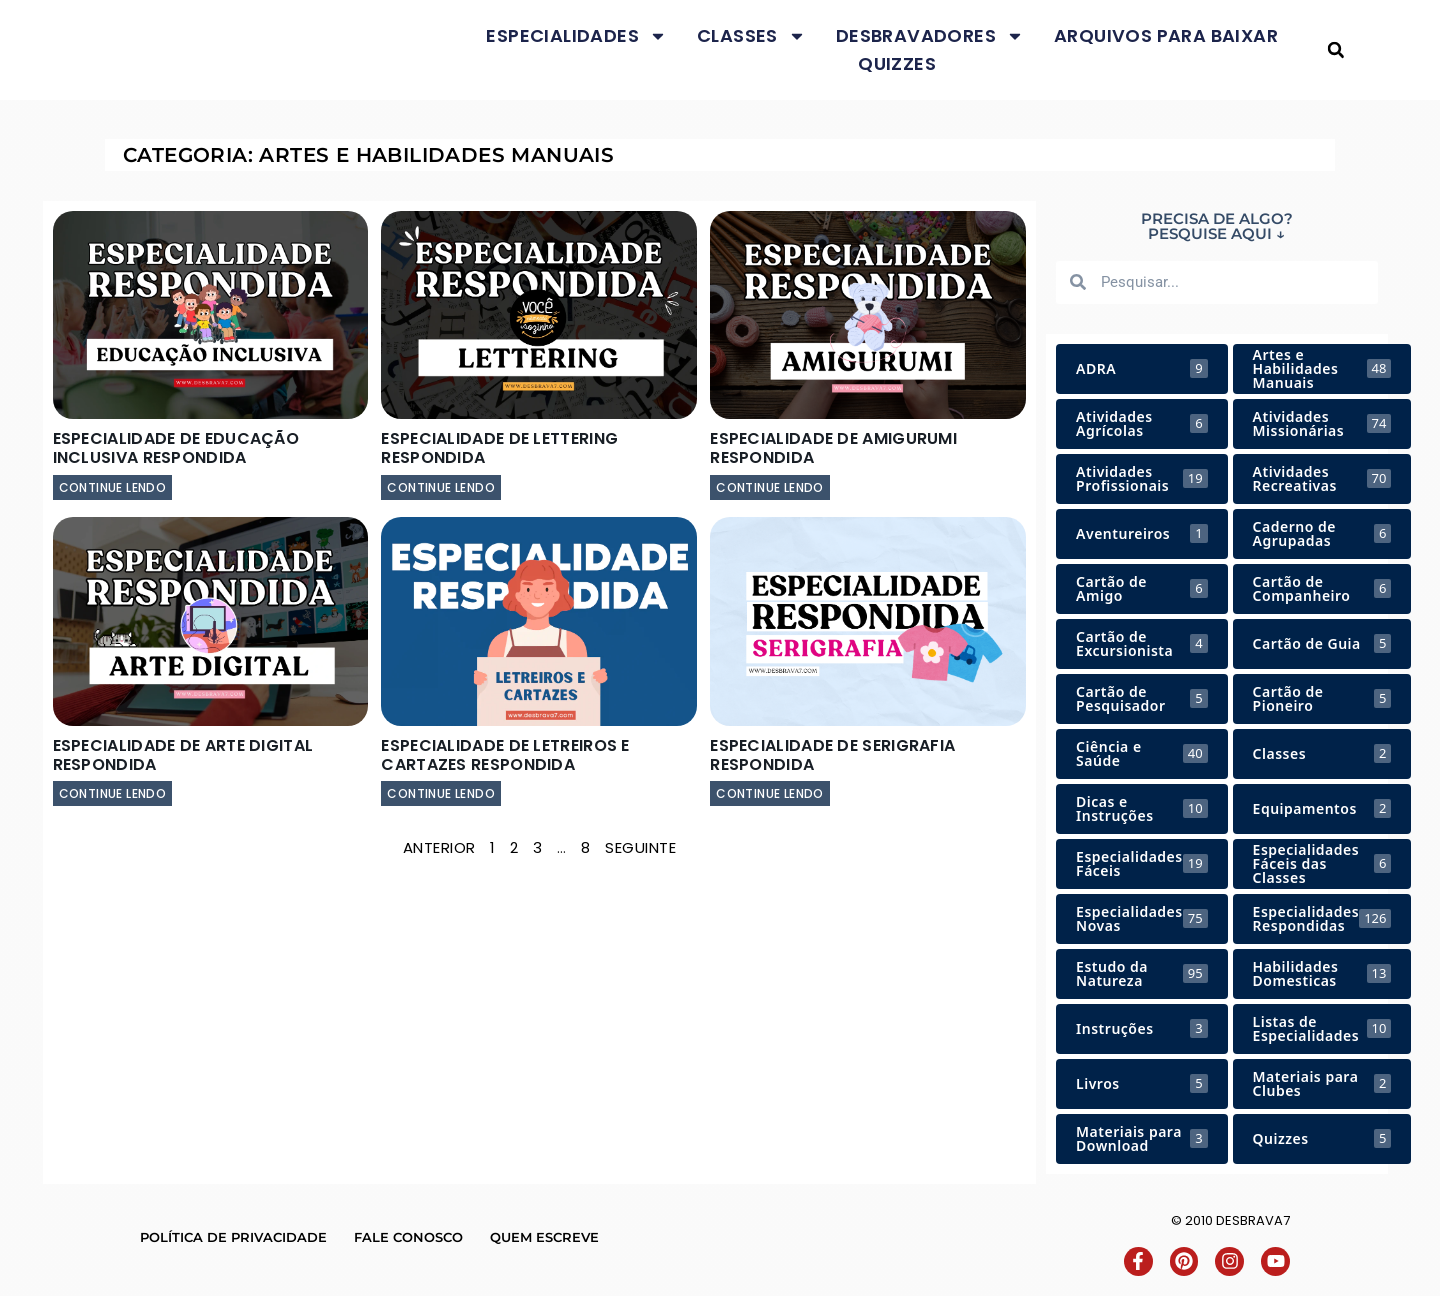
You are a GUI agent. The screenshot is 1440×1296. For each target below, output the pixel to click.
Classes (751, 36)
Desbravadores (930, 36)
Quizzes (897, 63)
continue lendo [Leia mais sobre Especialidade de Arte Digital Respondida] (113, 793)
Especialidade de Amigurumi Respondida (833, 448)
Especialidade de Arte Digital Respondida (183, 755)
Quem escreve (544, 1237)
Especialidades (576, 36)
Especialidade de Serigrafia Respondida (832, 755)
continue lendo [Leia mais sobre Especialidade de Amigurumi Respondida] (770, 487)
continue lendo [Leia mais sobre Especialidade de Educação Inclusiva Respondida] (113, 487)
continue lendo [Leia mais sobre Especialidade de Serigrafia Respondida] (770, 793)
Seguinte (640, 847)
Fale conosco (408, 1237)
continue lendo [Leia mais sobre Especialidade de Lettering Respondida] (441, 487)
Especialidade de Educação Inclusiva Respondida (176, 448)
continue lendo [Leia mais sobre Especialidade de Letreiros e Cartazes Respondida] (441, 793)
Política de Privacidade (233, 1237)
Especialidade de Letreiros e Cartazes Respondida (505, 755)
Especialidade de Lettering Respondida (499, 448)
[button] (1335, 50)
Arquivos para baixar (1166, 35)
